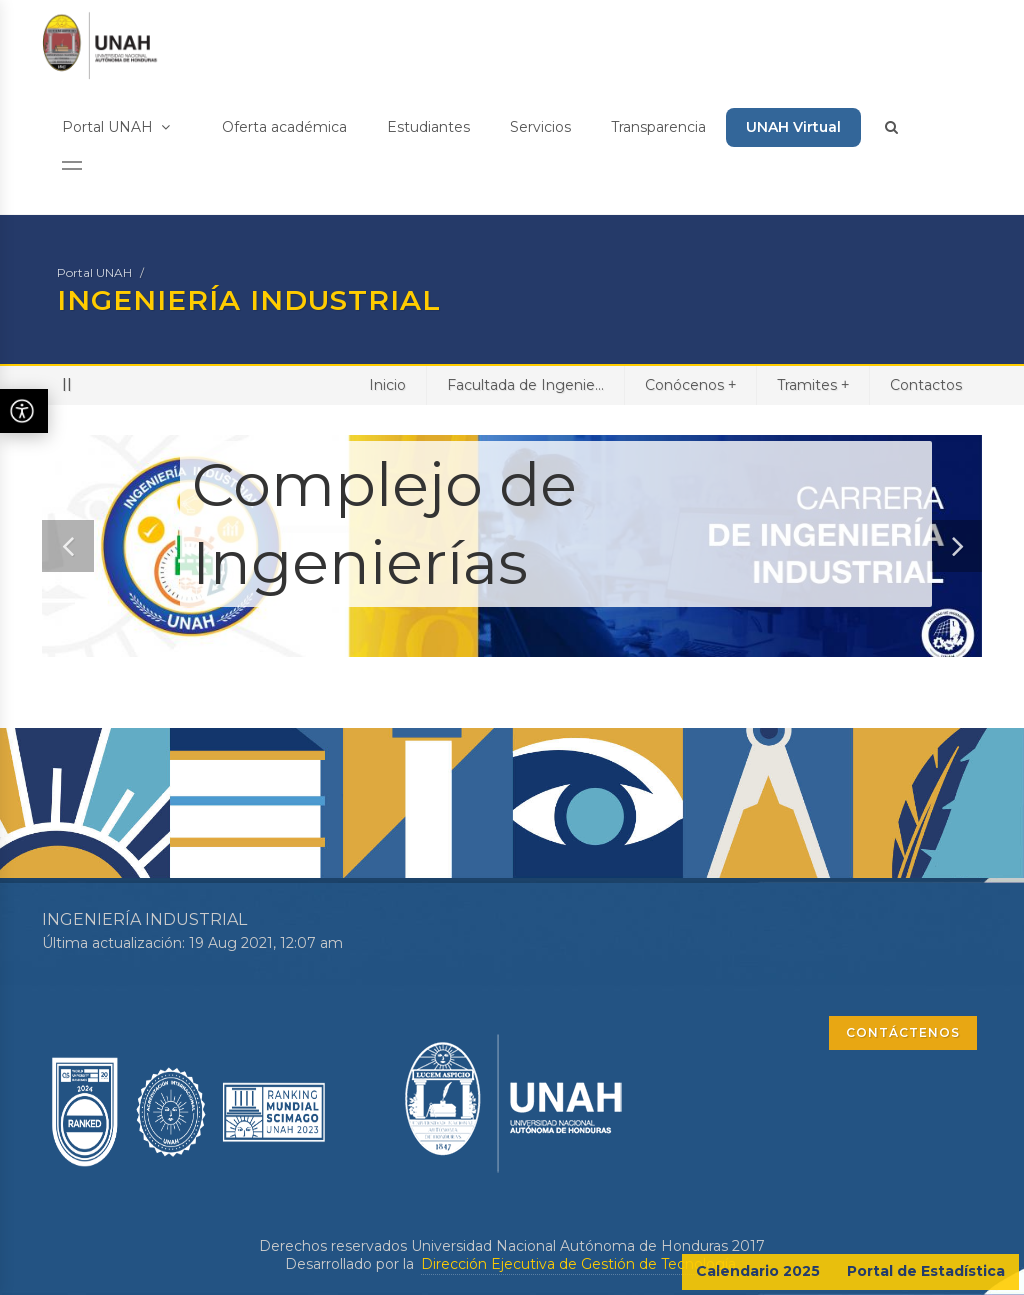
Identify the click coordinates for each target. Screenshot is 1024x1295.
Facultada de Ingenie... (525, 385)
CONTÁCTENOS (903, 1032)
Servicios (540, 127)
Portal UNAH (116, 127)
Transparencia (658, 127)
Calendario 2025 (758, 1271)
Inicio (387, 385)
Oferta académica (284, 127)
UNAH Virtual (793, 127)
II (67, 385)
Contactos (926, 385)
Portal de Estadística (926, 1271)
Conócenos (690, 384)
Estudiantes (428, 127)
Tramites (813, 384)
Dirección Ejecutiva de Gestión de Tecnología (578, 1264)
